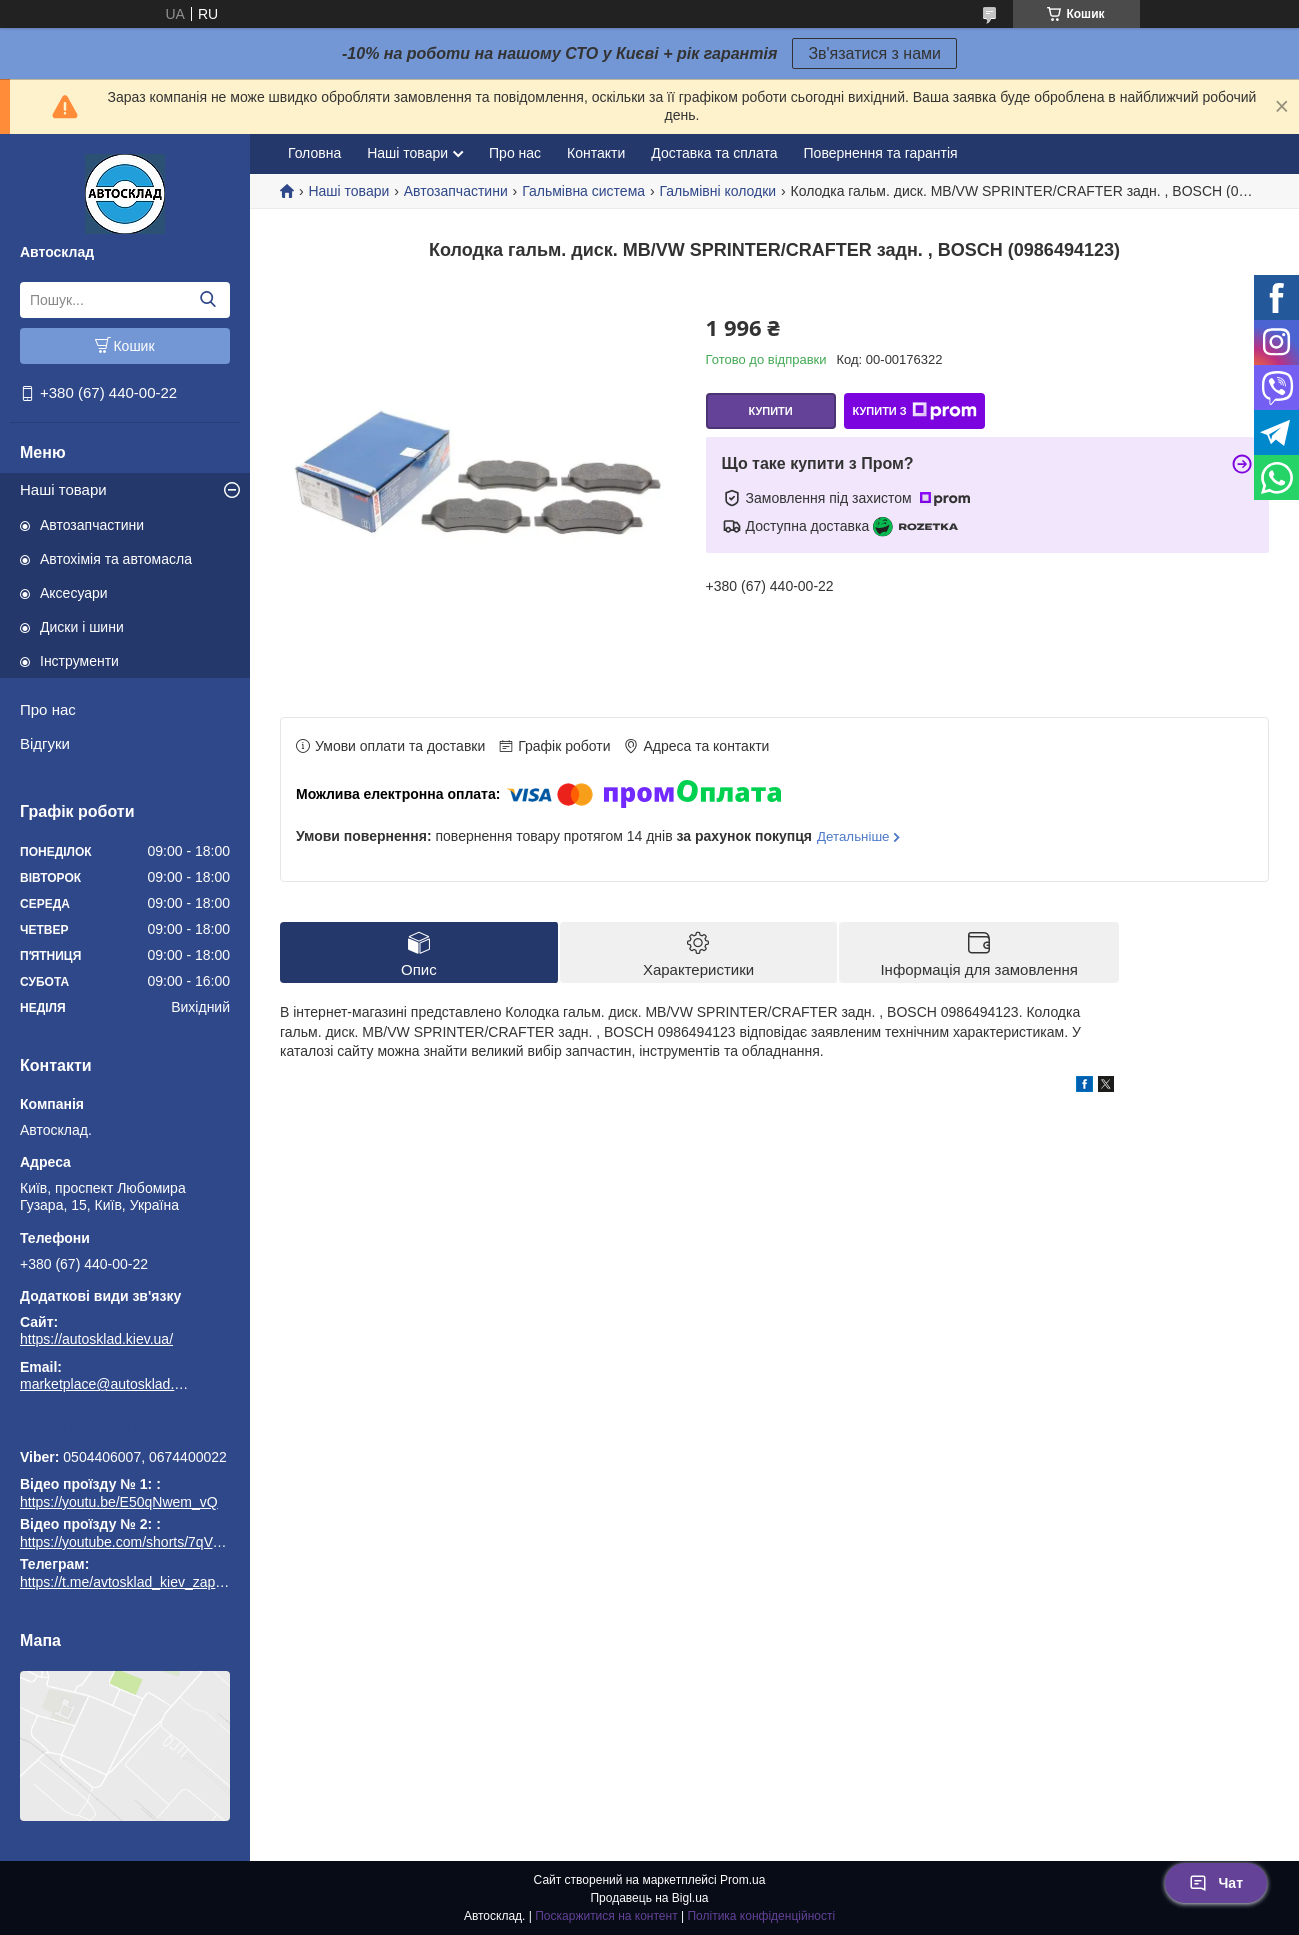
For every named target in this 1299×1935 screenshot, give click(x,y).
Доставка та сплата (714, 153)
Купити (770, 411)
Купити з (914, 411)
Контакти (596, 153)
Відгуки (45, 743)
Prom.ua (742, 1880)
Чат (1216, 1883)
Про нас (48, 709)
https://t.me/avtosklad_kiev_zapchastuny (125, 1429)
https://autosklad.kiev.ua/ (96, 1339)
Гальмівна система (583, 191)
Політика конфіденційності (761, 1916)
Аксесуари (74, 593)
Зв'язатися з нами (874, 53)
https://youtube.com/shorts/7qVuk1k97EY (148, 1542)
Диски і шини (82, 627)
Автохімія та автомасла (116, 559)
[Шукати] (207, 300)
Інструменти (79, 661)
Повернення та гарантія (881, 153)
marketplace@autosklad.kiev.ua (105, 1384)
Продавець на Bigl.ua (649, 1898)
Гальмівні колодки (718, 191)
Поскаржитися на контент (606, 1916)
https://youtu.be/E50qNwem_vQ (119, 1502)
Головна (314, 153)
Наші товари (63, 489)
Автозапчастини (92, 525)
